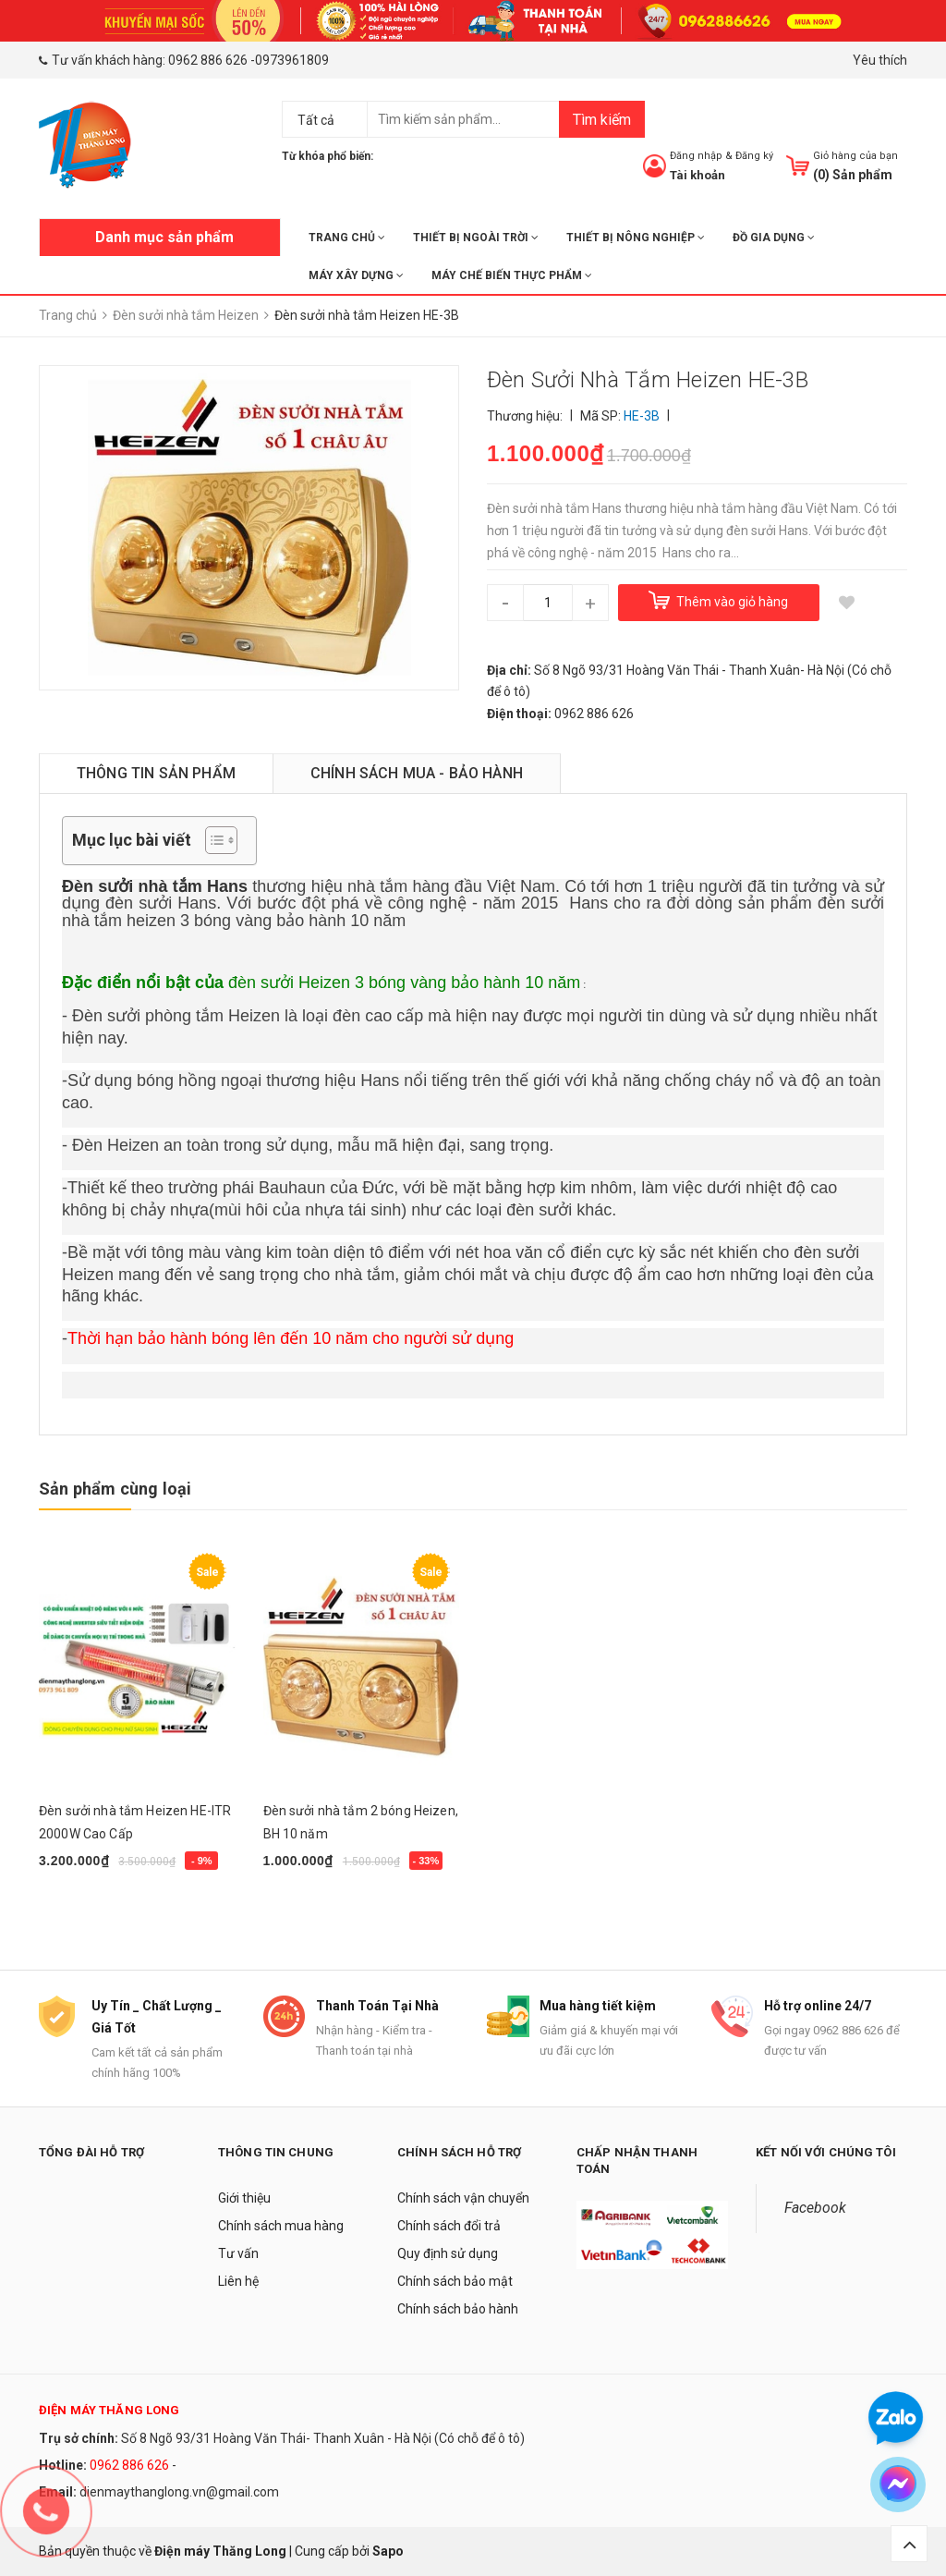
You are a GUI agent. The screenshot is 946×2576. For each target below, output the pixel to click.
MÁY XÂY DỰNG (356, 275)
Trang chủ (347, 237)
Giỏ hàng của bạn (855, 156)
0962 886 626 (208, 60)
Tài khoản (697, 175)
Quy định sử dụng (447, 2253)
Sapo (388, 2551)
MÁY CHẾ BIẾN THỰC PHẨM (511, 275)
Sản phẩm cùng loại (115, 1488)
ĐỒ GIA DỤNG (774, 237)
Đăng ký (754, 156)
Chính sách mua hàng (281, 2225)
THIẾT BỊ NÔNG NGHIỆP (635, 237)
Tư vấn (238, 2253)
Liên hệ (238, 2281)
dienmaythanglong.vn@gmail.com (179, 2491)
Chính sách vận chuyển (463, 2198)
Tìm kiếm (602, 119)
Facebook (815, 2207)
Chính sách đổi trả (449, 2225)
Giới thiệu (244, 2198)
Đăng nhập (696, 156)
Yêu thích (880, 60)
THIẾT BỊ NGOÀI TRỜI (476, 237)
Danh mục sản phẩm (164, 237)
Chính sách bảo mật (455, 2281)
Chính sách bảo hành (457, 2308)
